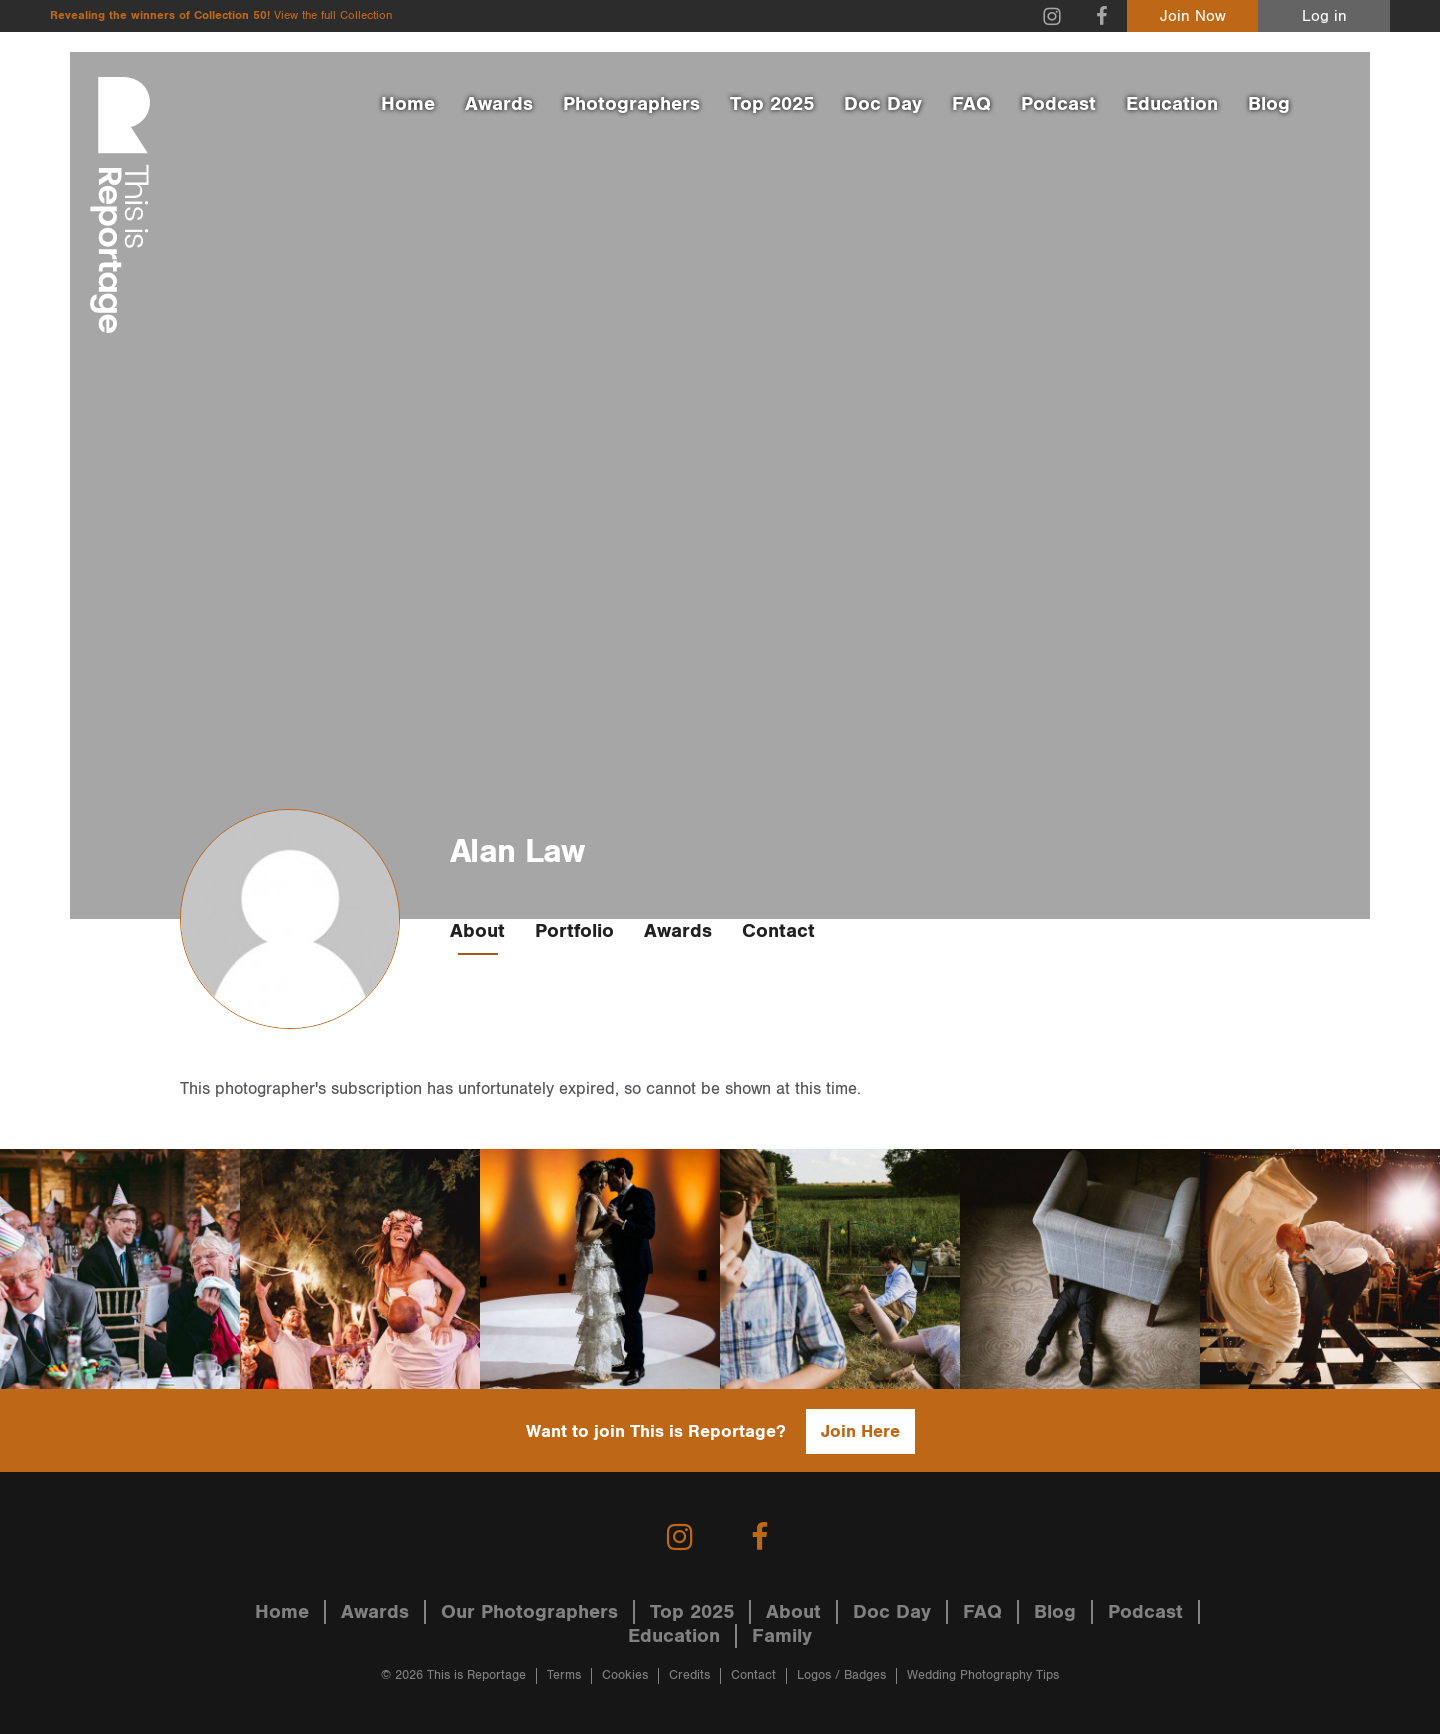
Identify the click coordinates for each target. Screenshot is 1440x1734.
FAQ (971, 104)
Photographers (631, 104)
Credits (689, 1675)
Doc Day (883, 104)
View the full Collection (333, 15)
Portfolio (574, 931)
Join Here (860, 1431)
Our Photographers (529, 1612)
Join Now (1193, 16)
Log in (1324, 16)
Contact (778, 931)
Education (1172, 104)
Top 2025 (772, 104)
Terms (564, 1675)
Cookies (625, 1675)
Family (782, 1636)
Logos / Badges (841, 1675)
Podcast (1058, 104)
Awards (499, 104)
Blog (1269, 104)
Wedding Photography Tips (983, 1675)
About (477, 931)
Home (408, 104)
